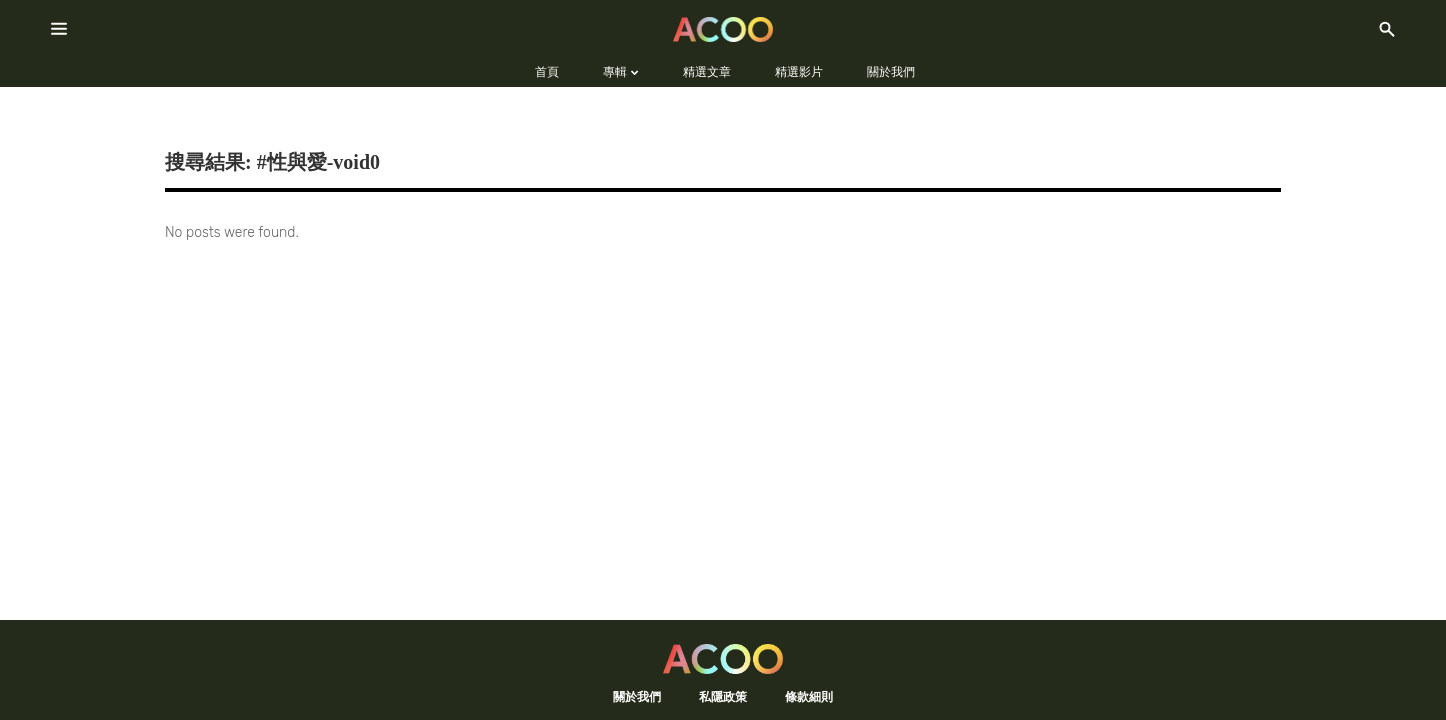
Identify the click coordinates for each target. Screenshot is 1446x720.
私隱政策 (723, 696)
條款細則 (809, 696)
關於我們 (637, 696)
